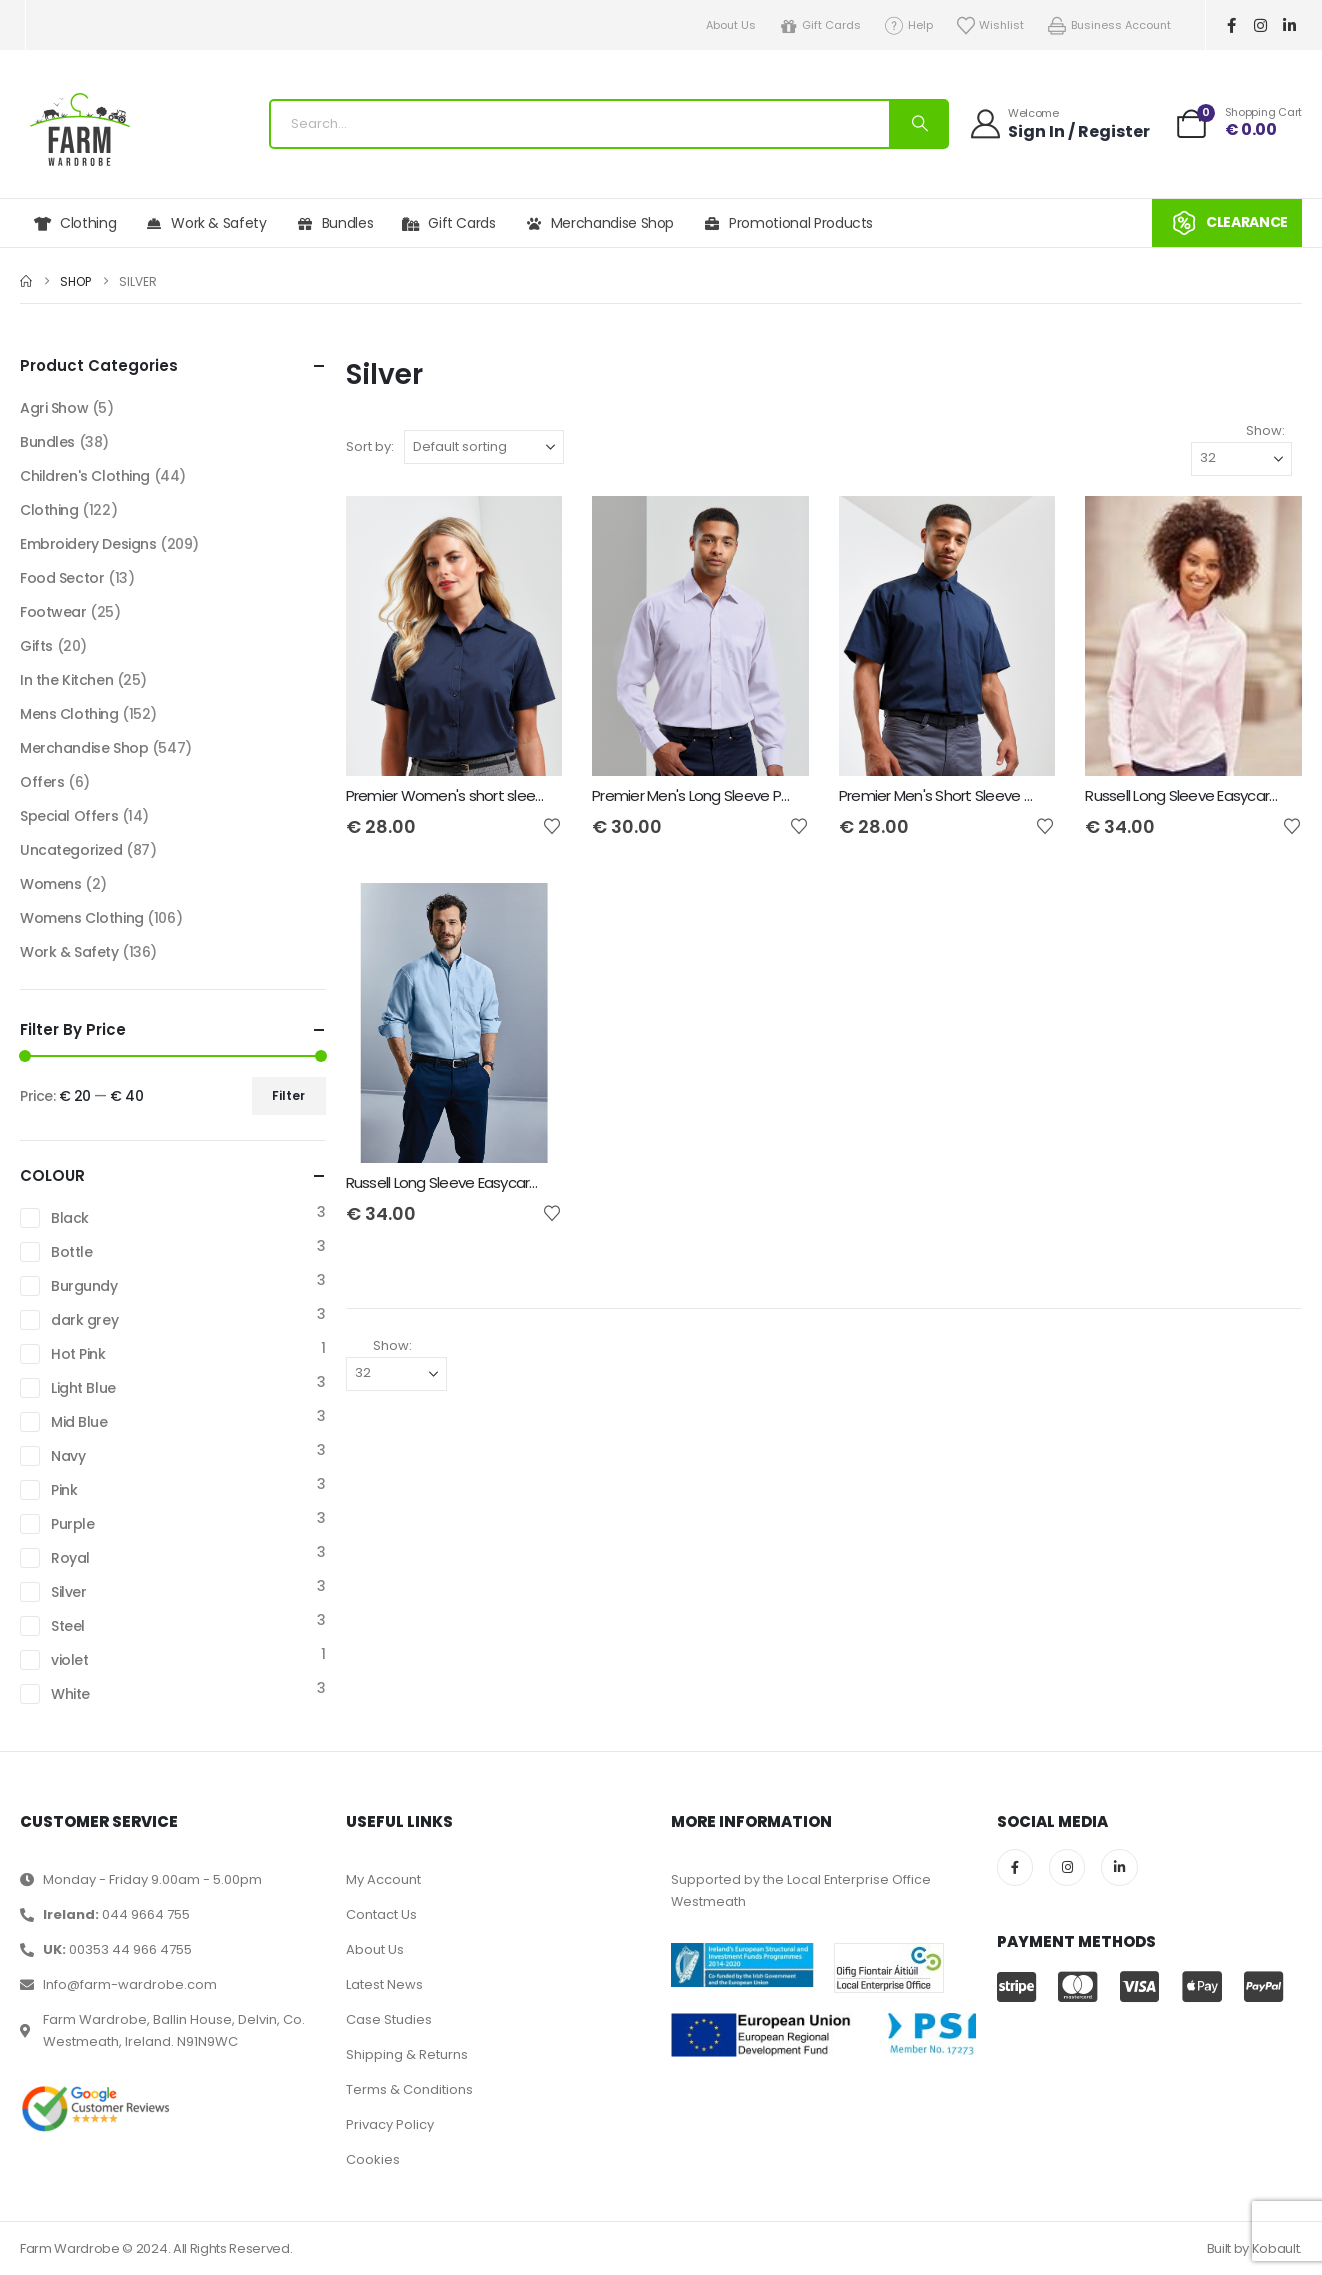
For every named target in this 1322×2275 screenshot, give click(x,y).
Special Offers (69, 816)
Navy (68, 1456)
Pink (64, 1490)
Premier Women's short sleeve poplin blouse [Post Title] (495, 795)
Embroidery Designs (88, 544)
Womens (50, 884)
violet (69, 1660)
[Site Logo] (80, 129)
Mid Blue (79, 1422)
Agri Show (54, 408)
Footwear (53, 612)
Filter (288, 1095)
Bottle (71, 1252)
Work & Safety (205, 223)
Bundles (335, 223)
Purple (72, 1524)
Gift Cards (820, 25)
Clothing (75, 223)
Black (70, 1218)
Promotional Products (788, 223)
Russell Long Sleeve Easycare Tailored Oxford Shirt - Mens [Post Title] (536, 1182)
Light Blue (83, 1388)
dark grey (84, 1320)
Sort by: (370, 446)
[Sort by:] (484, 447)
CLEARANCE (1227, 223)
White (70, 1694)
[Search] (918, 124)
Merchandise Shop (599, 223)
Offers (42, 782)
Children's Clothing (85, 476)
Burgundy (84, 1286)
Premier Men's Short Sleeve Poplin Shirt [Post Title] (967, 795)
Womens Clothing (82, 918)
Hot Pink (78, 1354)
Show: (1265, 430)
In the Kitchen (66, 680)
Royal (70, 1558)
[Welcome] (1059, 123)
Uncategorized (71, 850)
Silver (68, 1592)
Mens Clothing (69, 714)
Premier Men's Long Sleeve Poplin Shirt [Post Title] (718, 795)
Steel (68, 1626)
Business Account (1108, 25)
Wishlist (990, 25)
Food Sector (62, 578)
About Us (731, 25)
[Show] (1241, 459)
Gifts (36, 646)
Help (908, 25)
